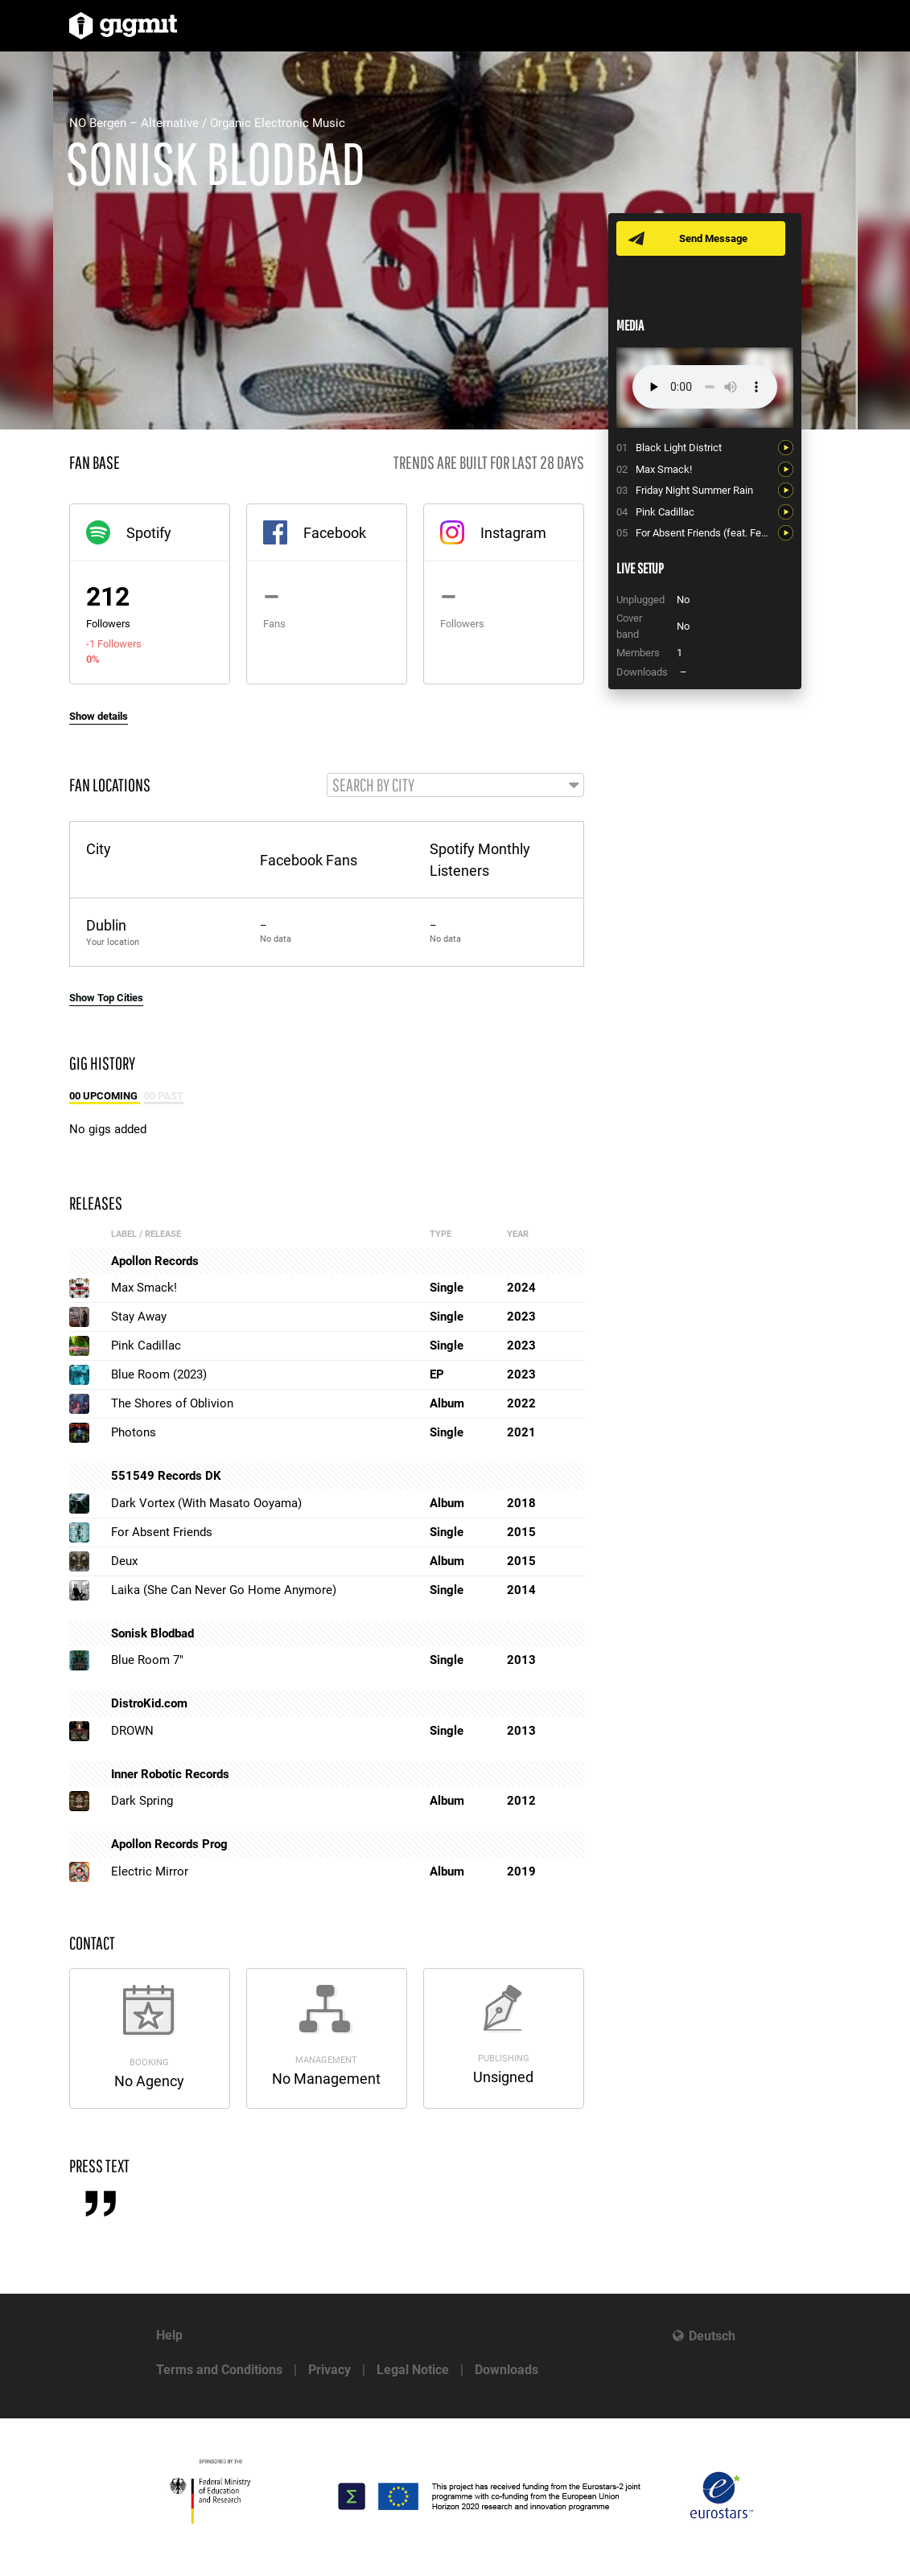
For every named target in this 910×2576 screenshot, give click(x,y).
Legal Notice (413, 2369)
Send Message (715, 238)
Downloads (506, 2369)
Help (169, 2335)
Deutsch (712, 2336)
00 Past (163, 1097)
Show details (98, 716)
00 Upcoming (104, 1097)
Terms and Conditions (219, 2369)
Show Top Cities (106, 998)
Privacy (329, 2369)
